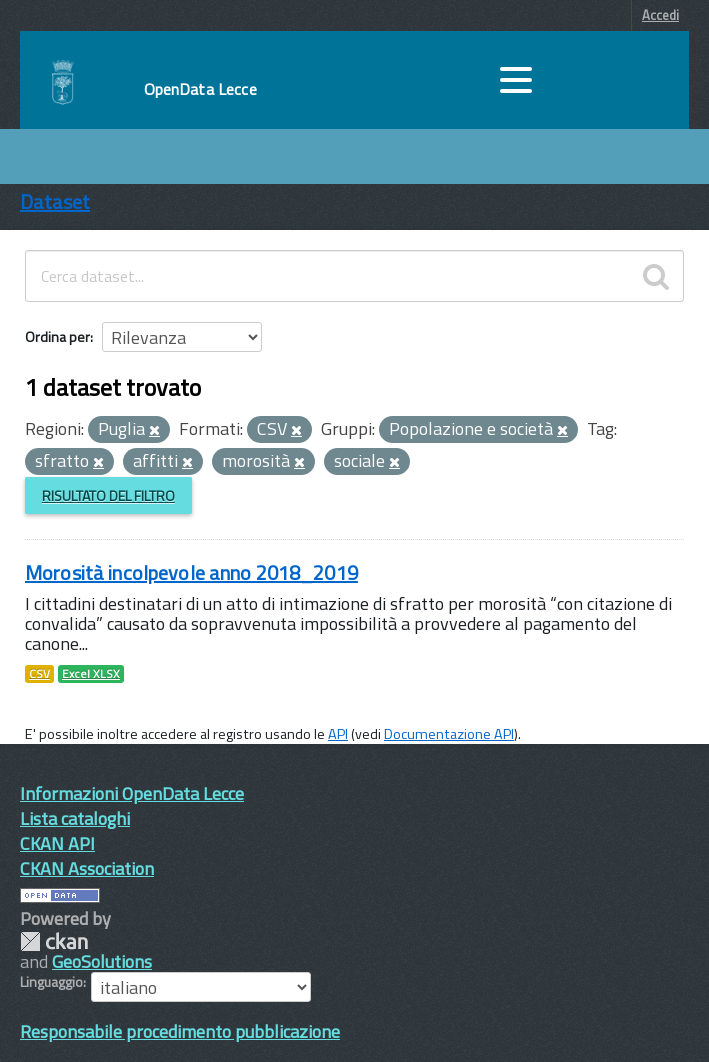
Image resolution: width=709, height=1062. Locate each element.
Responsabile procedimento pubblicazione (180, 1031)
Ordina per (57, 336)
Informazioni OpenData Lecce (132, 793)
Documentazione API (449, 734)
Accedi (660, 15)
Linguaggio (51, 982)
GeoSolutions (102, 961)
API (338, 734)
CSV (39, 674)
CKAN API (57, 843)
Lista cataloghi (75, 818)
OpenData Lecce (200, 89)
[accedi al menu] (516, 80)
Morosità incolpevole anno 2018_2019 (191, 572)
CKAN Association (87, 868)
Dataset (55, 201)
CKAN (54, 941)
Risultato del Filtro (108, 495)
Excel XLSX (91, 674)
